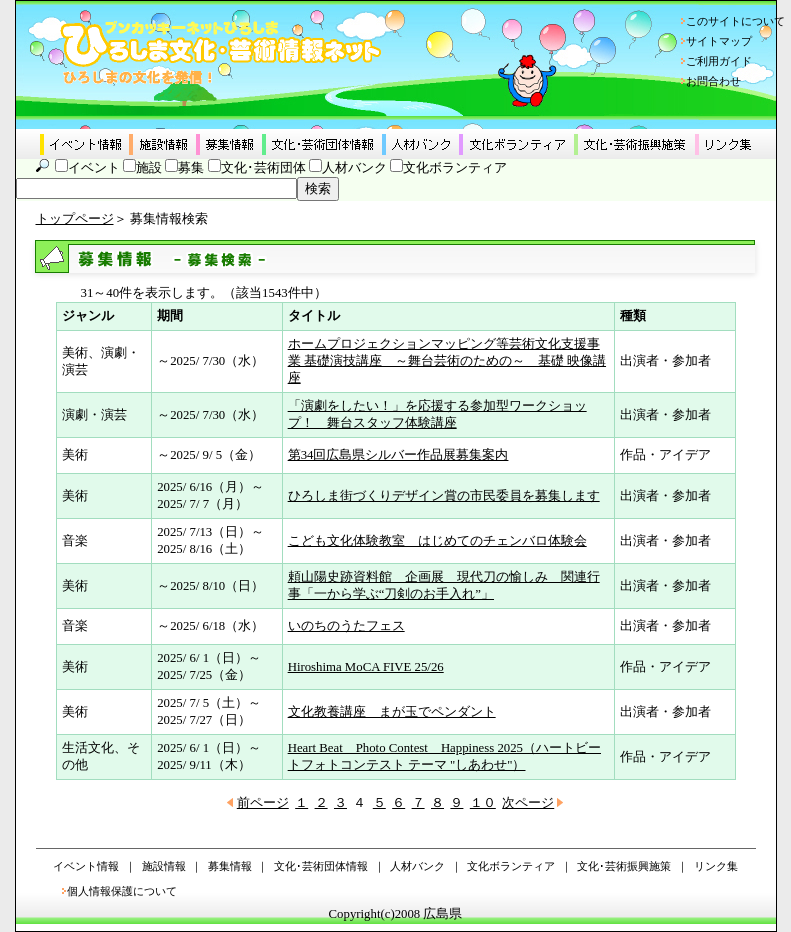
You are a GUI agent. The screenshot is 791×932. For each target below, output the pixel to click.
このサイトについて (735, 21)
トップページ (75, 219)
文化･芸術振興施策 (624, 866)
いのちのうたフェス (346, 626)
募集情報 (230, 866)
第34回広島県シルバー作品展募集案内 (398, 455)
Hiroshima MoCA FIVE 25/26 (366, 667)
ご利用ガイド (719, 61)
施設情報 (164, 866)
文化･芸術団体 (263, 168)
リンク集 (716, 866)
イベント (94, 168)
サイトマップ (719, 41)
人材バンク (354, 168)
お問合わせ (713, 81)
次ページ (528, 803)
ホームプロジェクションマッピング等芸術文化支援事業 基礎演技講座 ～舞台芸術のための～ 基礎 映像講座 (447, 361)
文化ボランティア (455, 168)
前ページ (263, 803)
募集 (191, 168)
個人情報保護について (122, 891)
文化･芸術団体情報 (321, 866)
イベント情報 (86, 866)
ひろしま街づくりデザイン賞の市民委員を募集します (444, 496)
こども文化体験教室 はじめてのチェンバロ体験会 (437, 541)
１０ (483, 803)
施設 (149, 168)
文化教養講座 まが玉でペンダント (392, 712)
